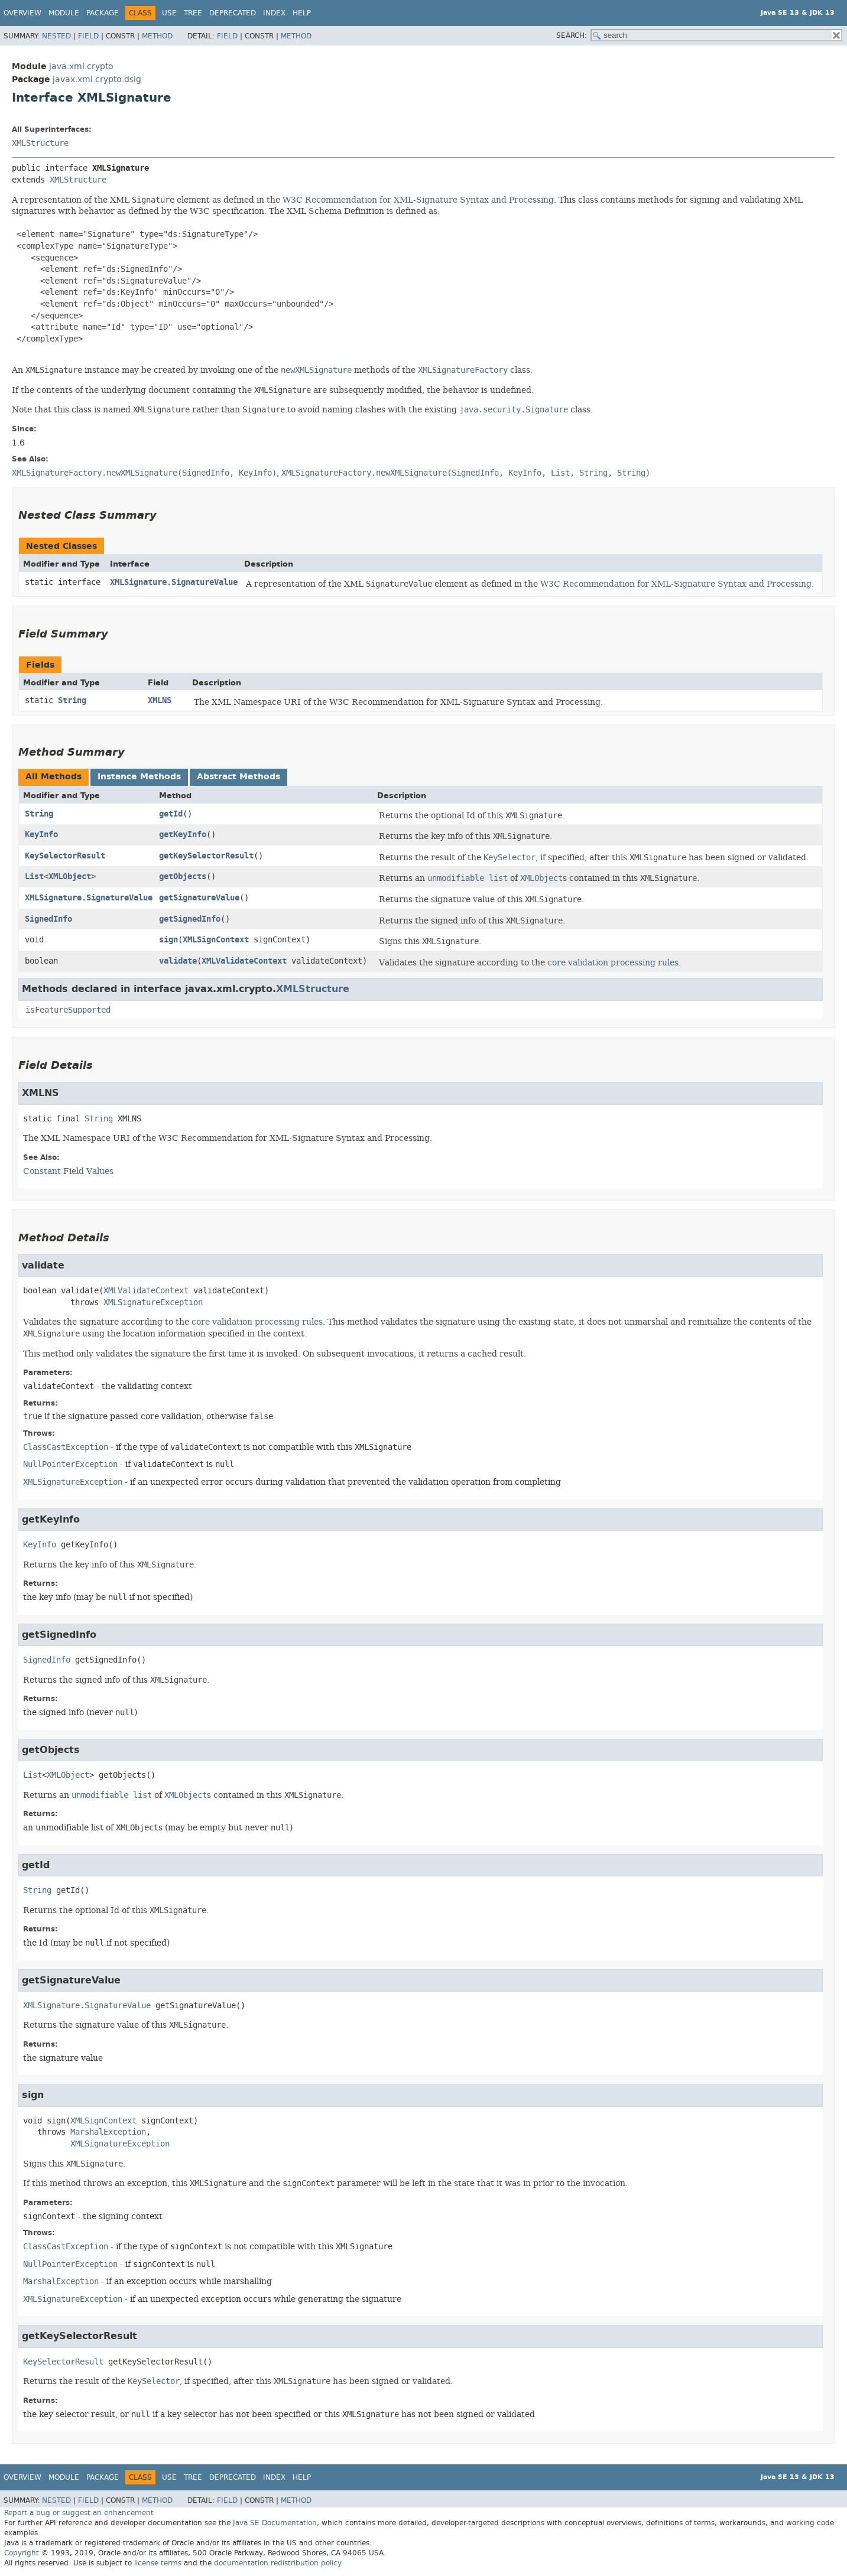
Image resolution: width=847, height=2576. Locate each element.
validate (178, 961)
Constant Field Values (68, 1171)
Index (274, 13)
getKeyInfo (182, 835)
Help (302, 13)
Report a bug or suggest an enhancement (79, 2513)
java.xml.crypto (81, 66)
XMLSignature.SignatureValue (174, 582)
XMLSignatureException (153, 1302)
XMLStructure (40, 143)
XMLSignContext (216, 940)
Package (102, 13)
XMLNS (159, 700)
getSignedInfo (189, 919)
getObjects (182, 876)
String (72, 700)
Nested (56, 36)
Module (63, 13)
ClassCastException (65, 1447)
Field (88, 36)
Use (169, 13)
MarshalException (108, 2132)
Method (157, 36)
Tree (193, 13)
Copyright (21, 2553)
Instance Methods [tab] (139, 777)
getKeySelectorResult (206, 856)
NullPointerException (70, 1464)
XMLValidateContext (244, 961)
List (34, 876)
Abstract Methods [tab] (238, 777)
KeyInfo (41, 835)
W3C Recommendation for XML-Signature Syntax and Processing (418, 199)
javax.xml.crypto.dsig (97, 79)
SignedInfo (48, 919)
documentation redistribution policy (277, 2563)
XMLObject (69, 876)
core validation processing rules (613, 962)
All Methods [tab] (53, 777)
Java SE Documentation (275, 2523)
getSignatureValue (199, 898)
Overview (22, 13)
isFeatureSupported (68, 1010)
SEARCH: (571, 35)
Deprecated (232, 13)
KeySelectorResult (65, 856)
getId (171, 814)
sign (168, 940)
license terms (157, 2563)
